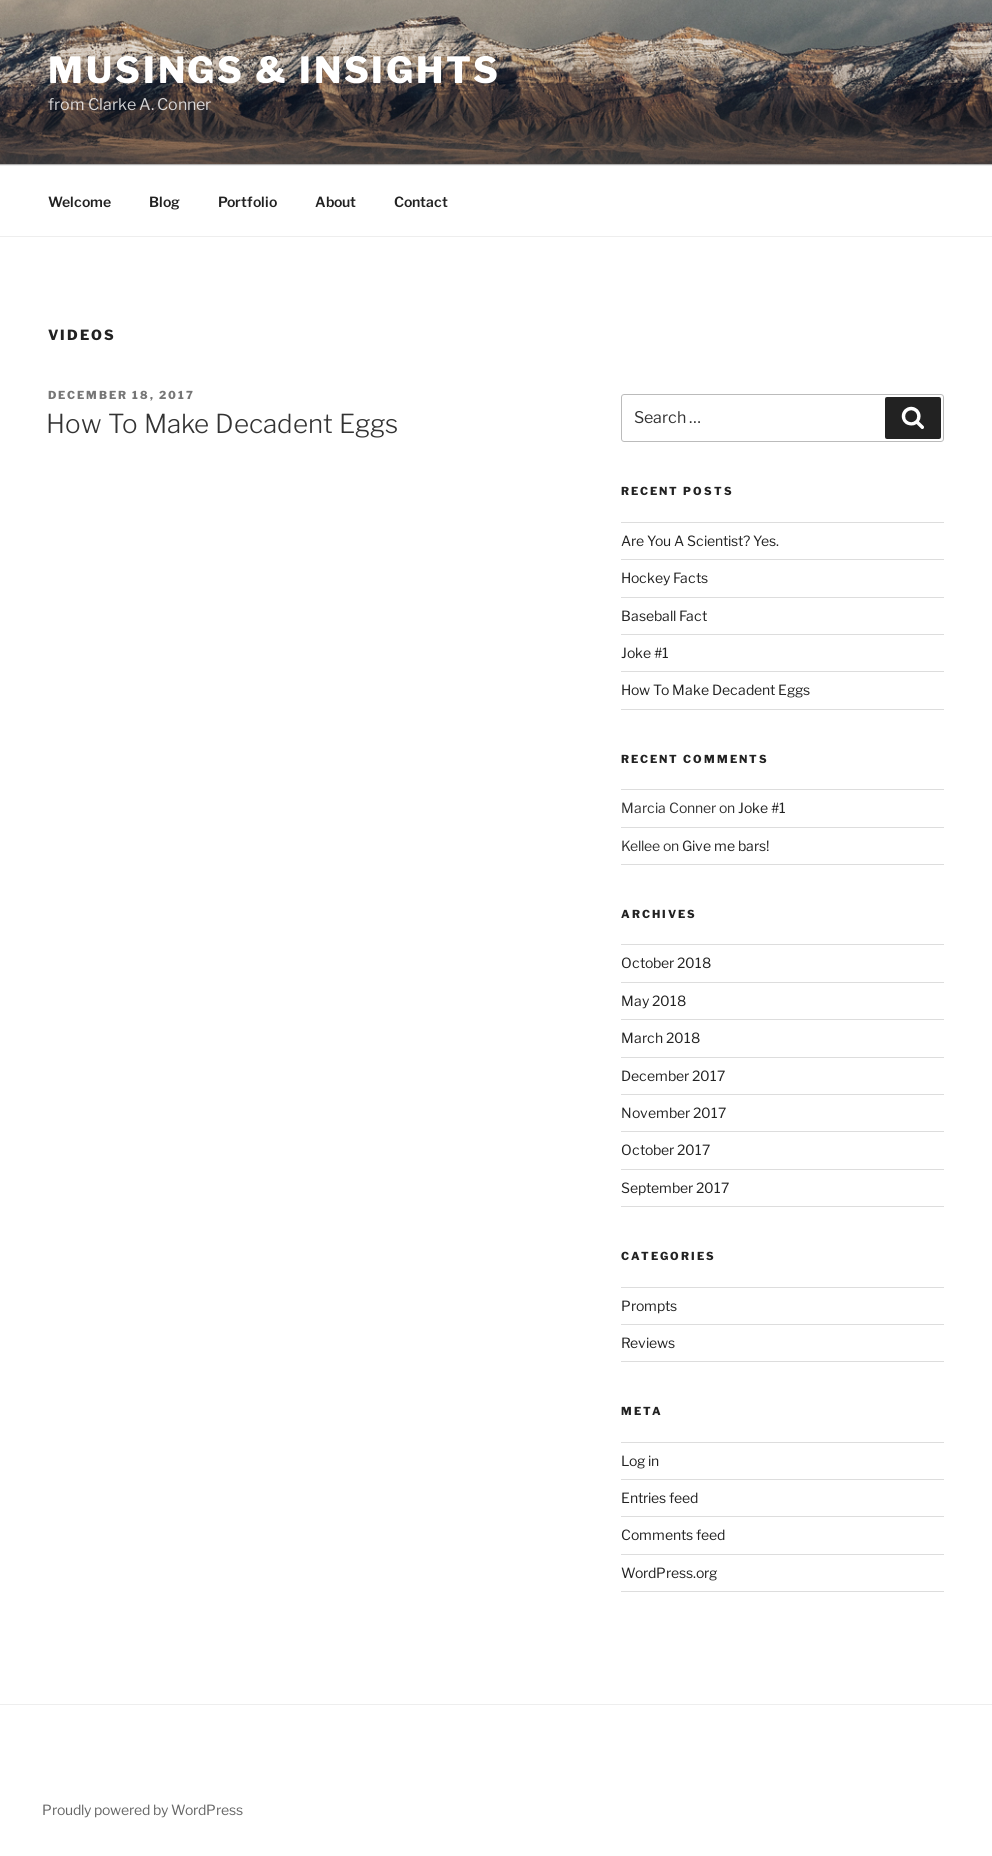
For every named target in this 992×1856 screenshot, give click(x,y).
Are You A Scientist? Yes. (700, 540)
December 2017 (673, 1075)
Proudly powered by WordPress (142, 1809)
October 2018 (666, 962)
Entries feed (659, 1497)
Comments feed (673, 1534)
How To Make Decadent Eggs (222, 423)
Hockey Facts (664, 577)
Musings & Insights (274, 70)
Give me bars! (725, 845)
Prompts (649, 1305)
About (335, 201)
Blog (164, 201)
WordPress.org (669, 1572)
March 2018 (660, 1037)
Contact (421, 201)
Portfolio (247, 201)
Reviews (648, 1342)
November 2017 (673, 1112)
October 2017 (665, 1149)
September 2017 (675, 1187)
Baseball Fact (664, 615)
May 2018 (653, 1000)
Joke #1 (645, 652)
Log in (640, 1460)
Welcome (79, 201)
